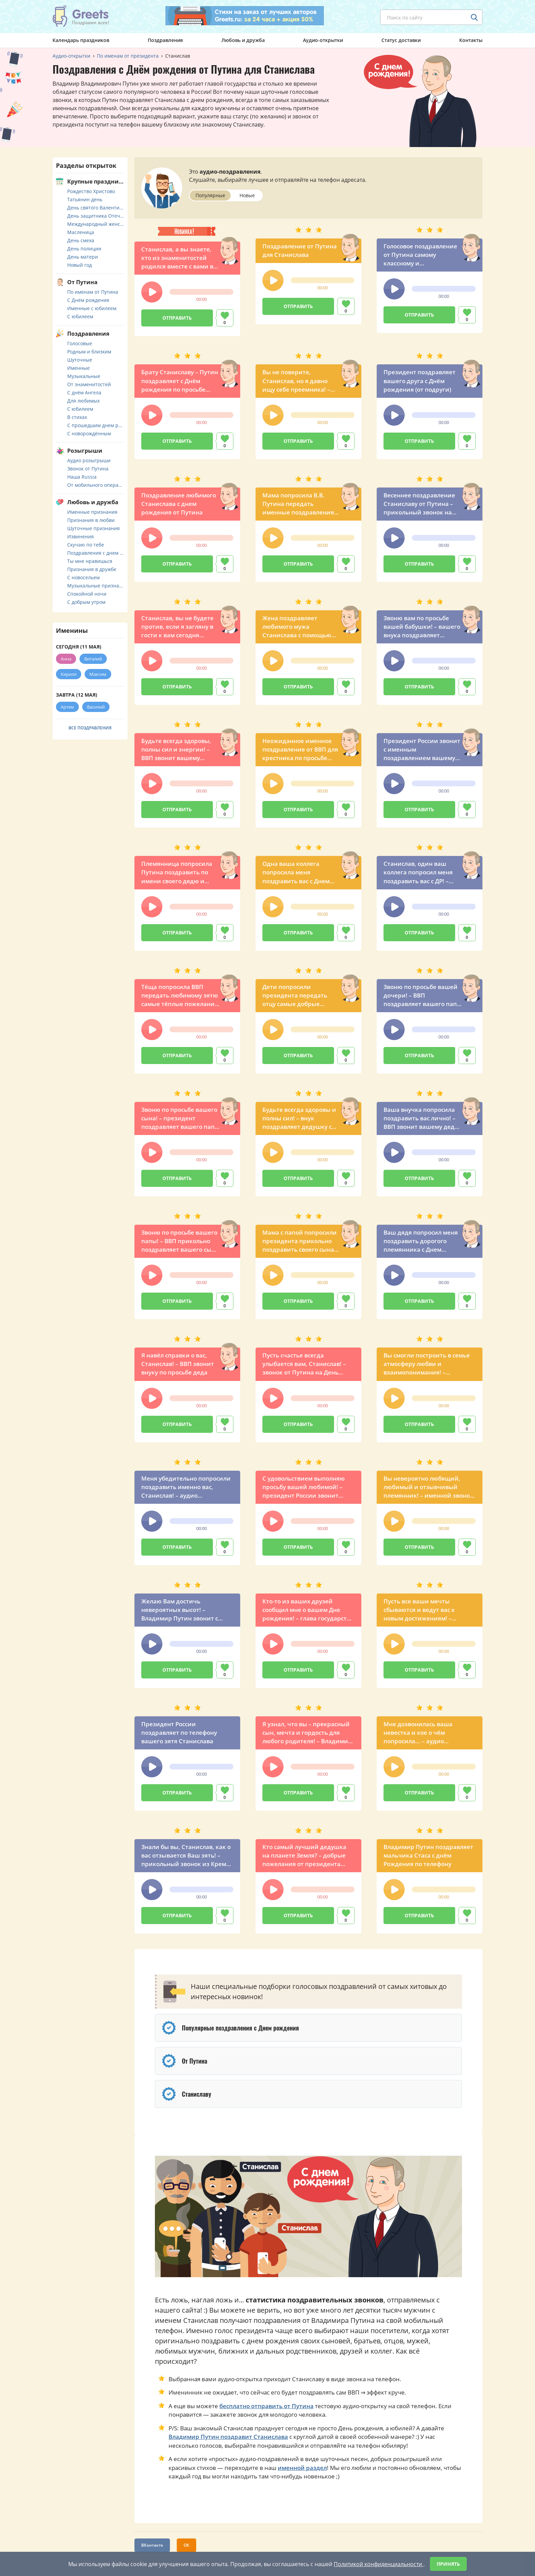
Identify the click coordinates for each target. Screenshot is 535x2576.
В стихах (77, 417)
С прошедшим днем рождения (95, 425)
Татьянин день (84, 199)
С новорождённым (89, 433)
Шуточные (79, 359)
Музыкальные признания (95, 585)
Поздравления (165, 40)
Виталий (93, 659)
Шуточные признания (93, 528)
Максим (97, 674)
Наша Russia (82, 477)
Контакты (470, 40)
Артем (67, 707)
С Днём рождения (88, 300)
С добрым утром (86, 602)
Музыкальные (83, 376)
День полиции (84, 248)
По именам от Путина (92, 292)
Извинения (80, 536)
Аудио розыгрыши (89, 460)
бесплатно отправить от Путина (266, 2406)
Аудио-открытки (323, 40)
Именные (78, 368)
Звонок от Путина (88, 468)
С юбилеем (80, 316)
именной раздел (302, 2468)
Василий (96, 707)
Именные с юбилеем (91, 308)
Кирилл (68, 674)
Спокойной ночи (86, 594)
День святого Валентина (95, 207)
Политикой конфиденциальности (378, 2564)
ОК (186, 2545)
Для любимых (83, 400)
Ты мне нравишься (89, 561)
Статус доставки (401, 40)
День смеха (80, 240)
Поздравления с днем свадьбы (95, 553)
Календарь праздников (81, 40)
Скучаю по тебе (85, 544)
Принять (448, 2564)
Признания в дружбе (91, 569)
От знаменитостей (89, 384)
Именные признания (92, 512)
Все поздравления (90, 728)
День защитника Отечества (95, 216)
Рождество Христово (91, 191)
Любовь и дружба (243, 40)
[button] (151, 292)
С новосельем (83, 577)
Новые (247, 195)
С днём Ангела (84, 392)
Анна (66, 659)
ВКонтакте (152, 2545)
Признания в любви (91, 520)
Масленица (80, 232)
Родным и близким (89, 351)
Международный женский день (95, 224)
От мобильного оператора (95, 485)
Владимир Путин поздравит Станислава (228, 2437)
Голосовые (79, 343)
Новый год (79, 265)
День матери (82, 256)
